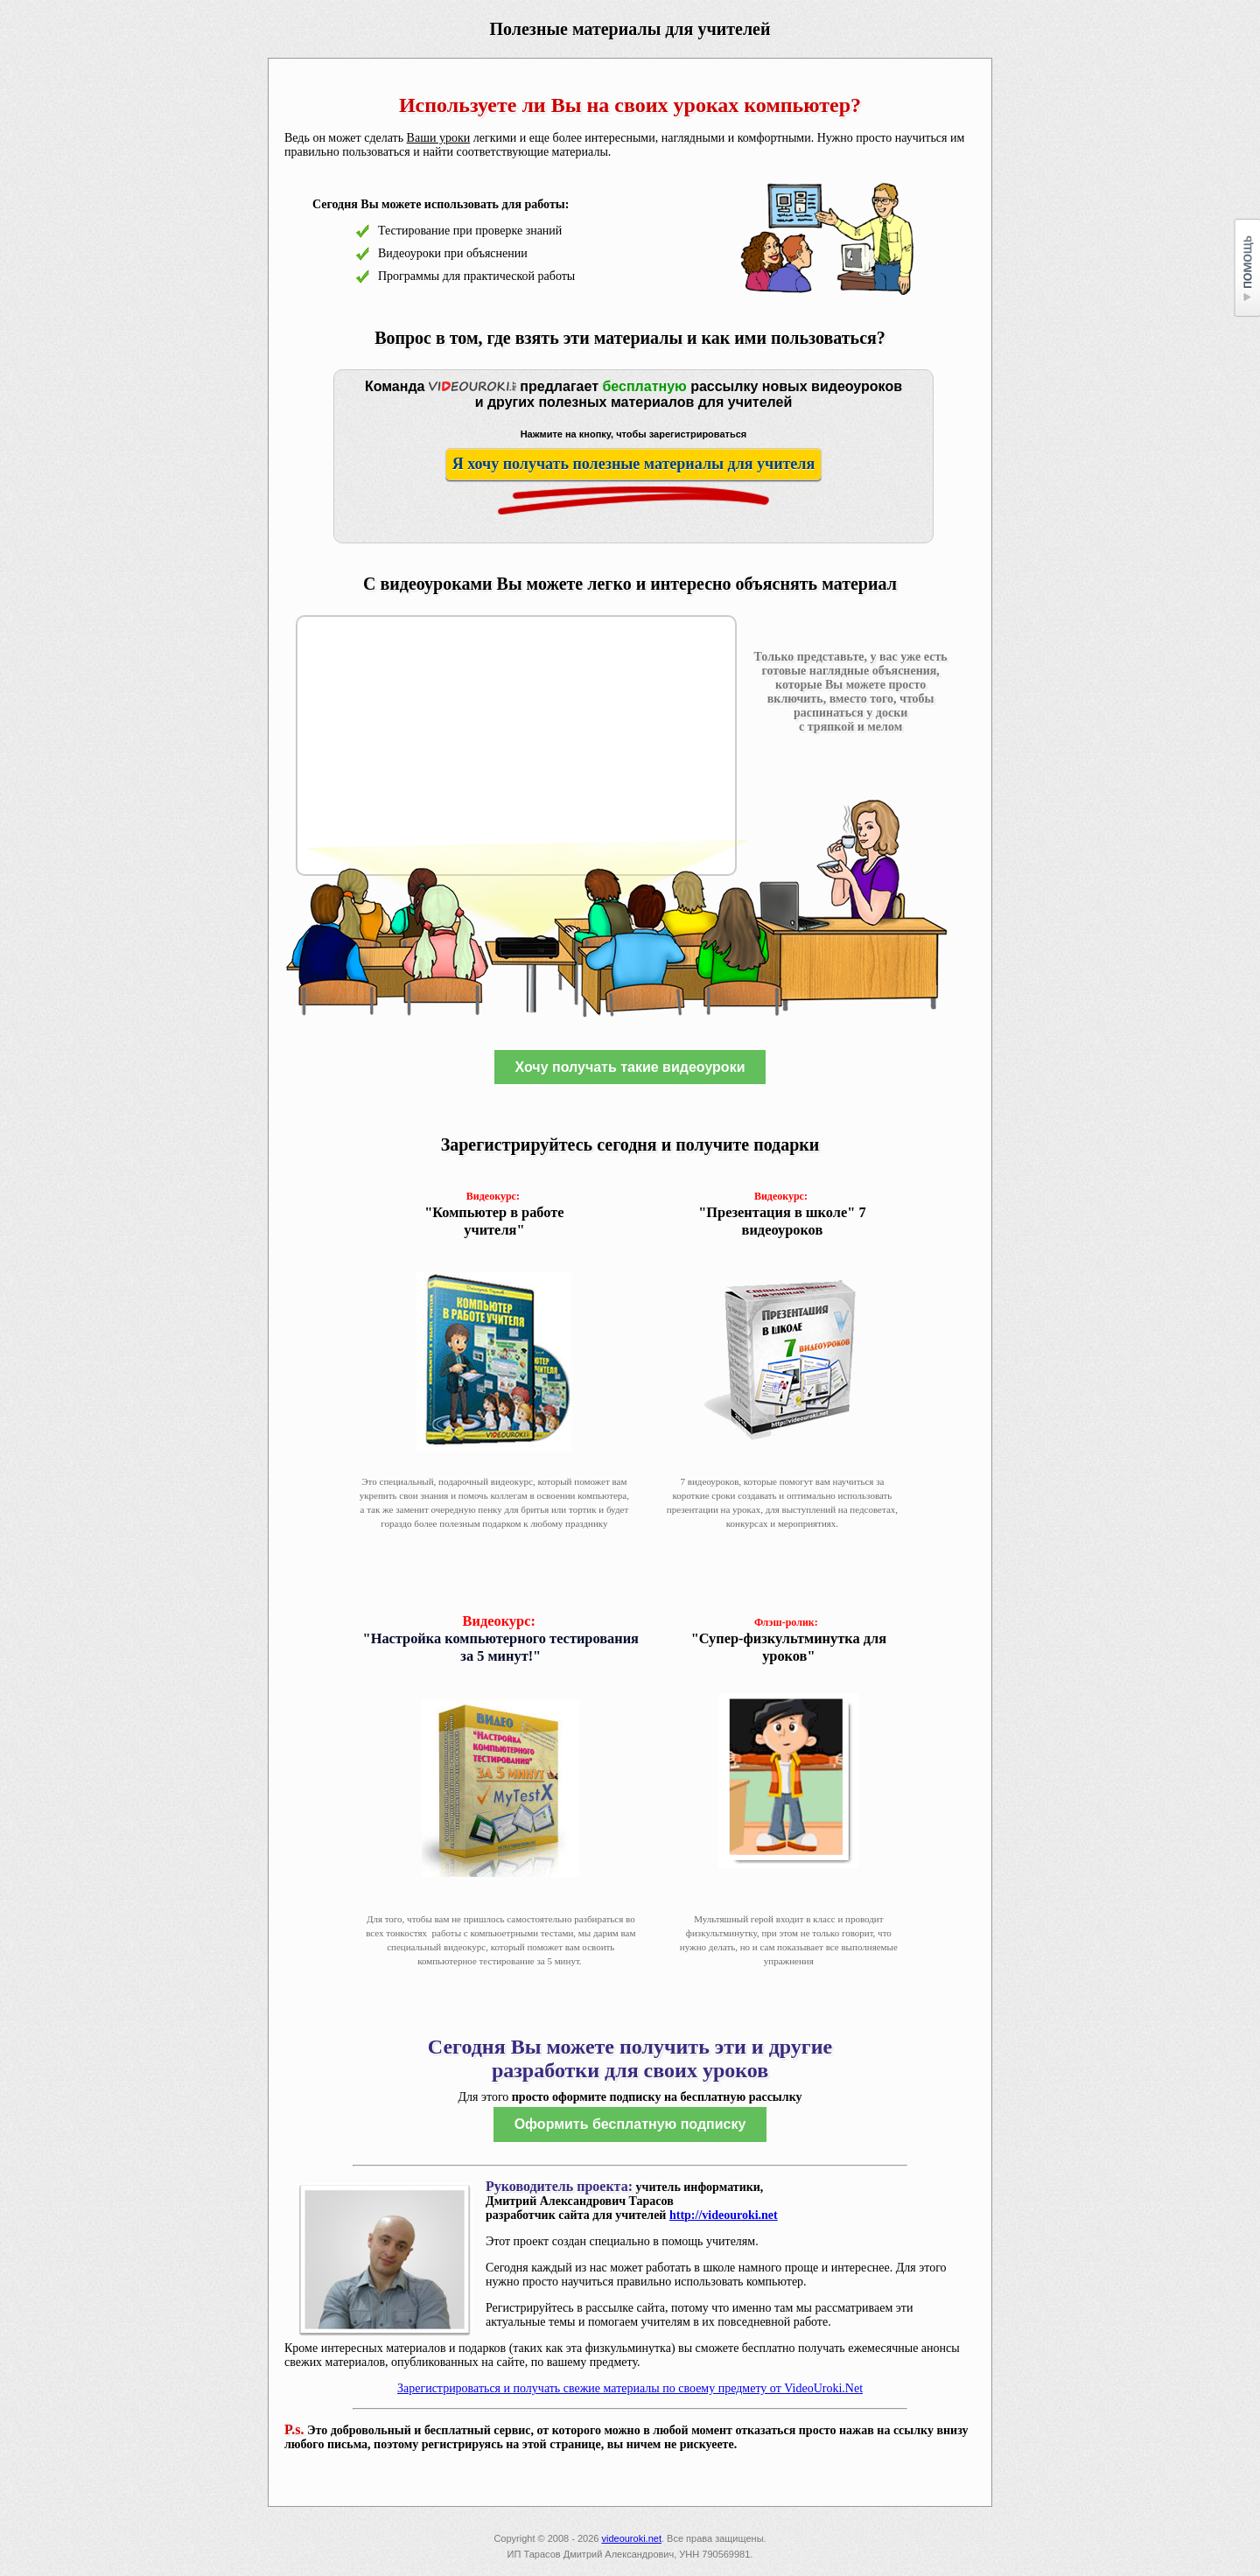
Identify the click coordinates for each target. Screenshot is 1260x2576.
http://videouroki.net (723, 2215)
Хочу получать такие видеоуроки (630, 1067)
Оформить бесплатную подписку (630, 2124)
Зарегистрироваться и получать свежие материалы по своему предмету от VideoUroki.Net (630, 2388)
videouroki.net (631, 2538)
